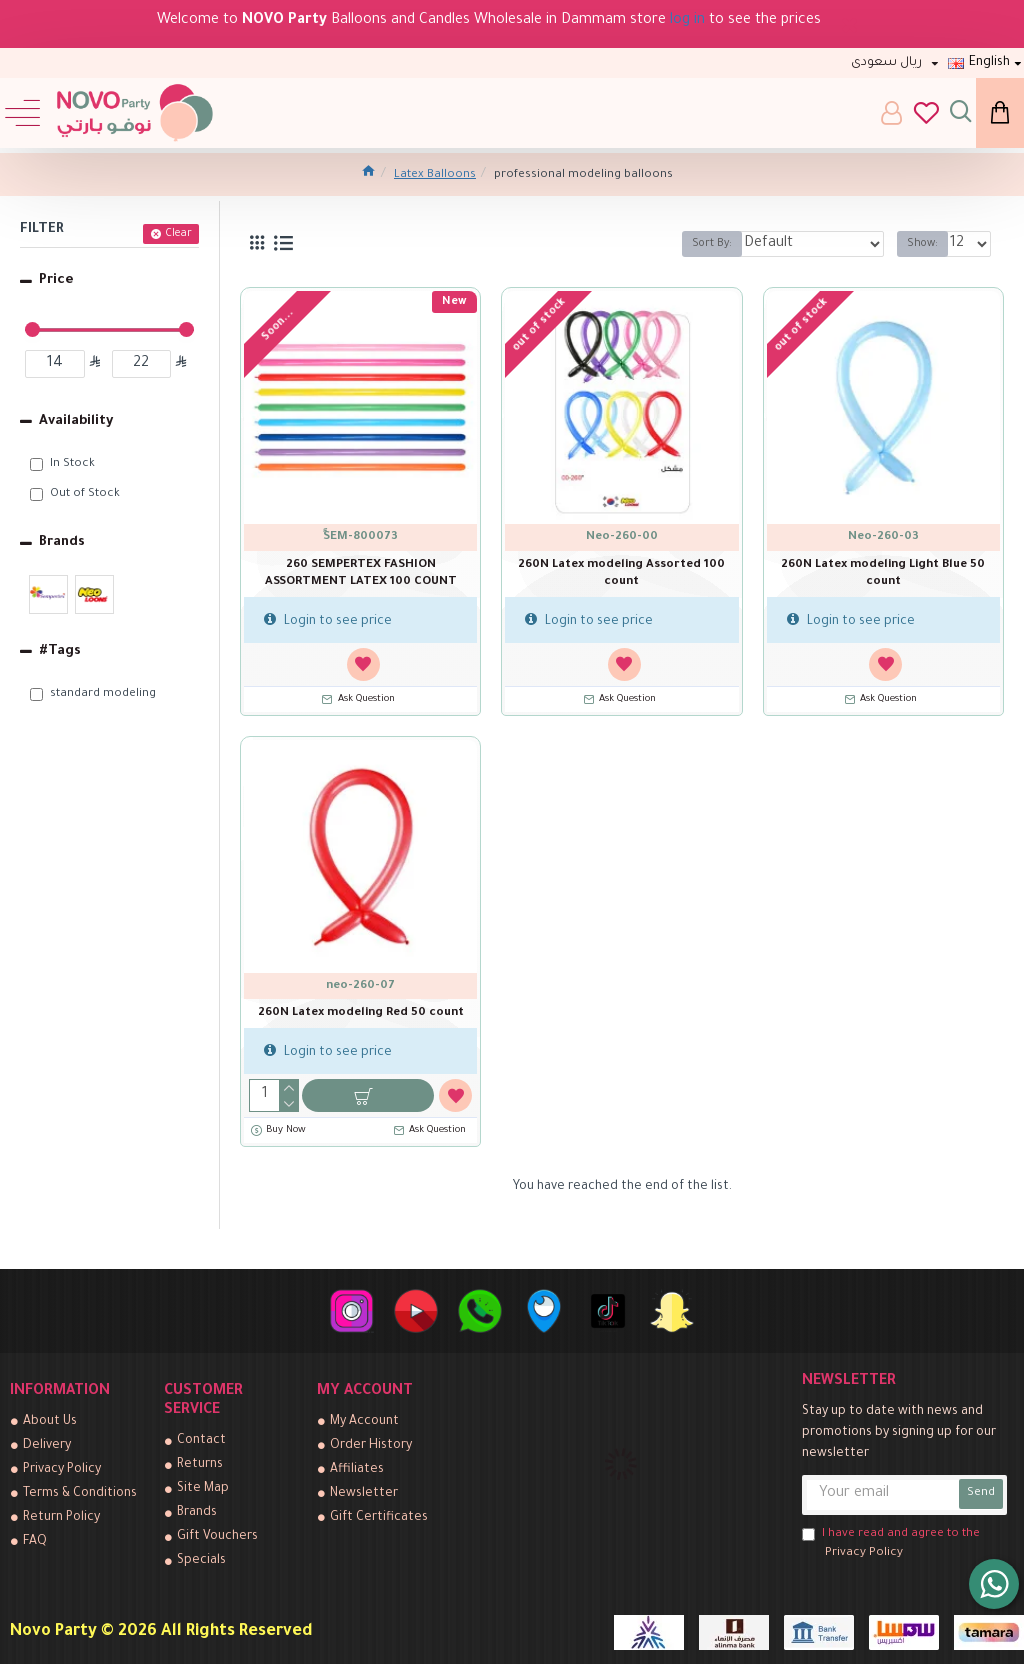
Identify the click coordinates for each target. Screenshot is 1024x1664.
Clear (178, 234)
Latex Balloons (435, 175)
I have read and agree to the (891, 1546)
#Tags (60, 651)
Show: (922, 244)
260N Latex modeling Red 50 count (361, 1013)
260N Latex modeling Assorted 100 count (621, 574)
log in (687, 21)
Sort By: (712, 244)
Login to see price (328, 620)
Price (56, 280)
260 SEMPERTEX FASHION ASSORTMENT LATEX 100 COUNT (361, 574)
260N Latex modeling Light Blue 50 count (883, 574)
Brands (62, 542)
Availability (76, 421)
